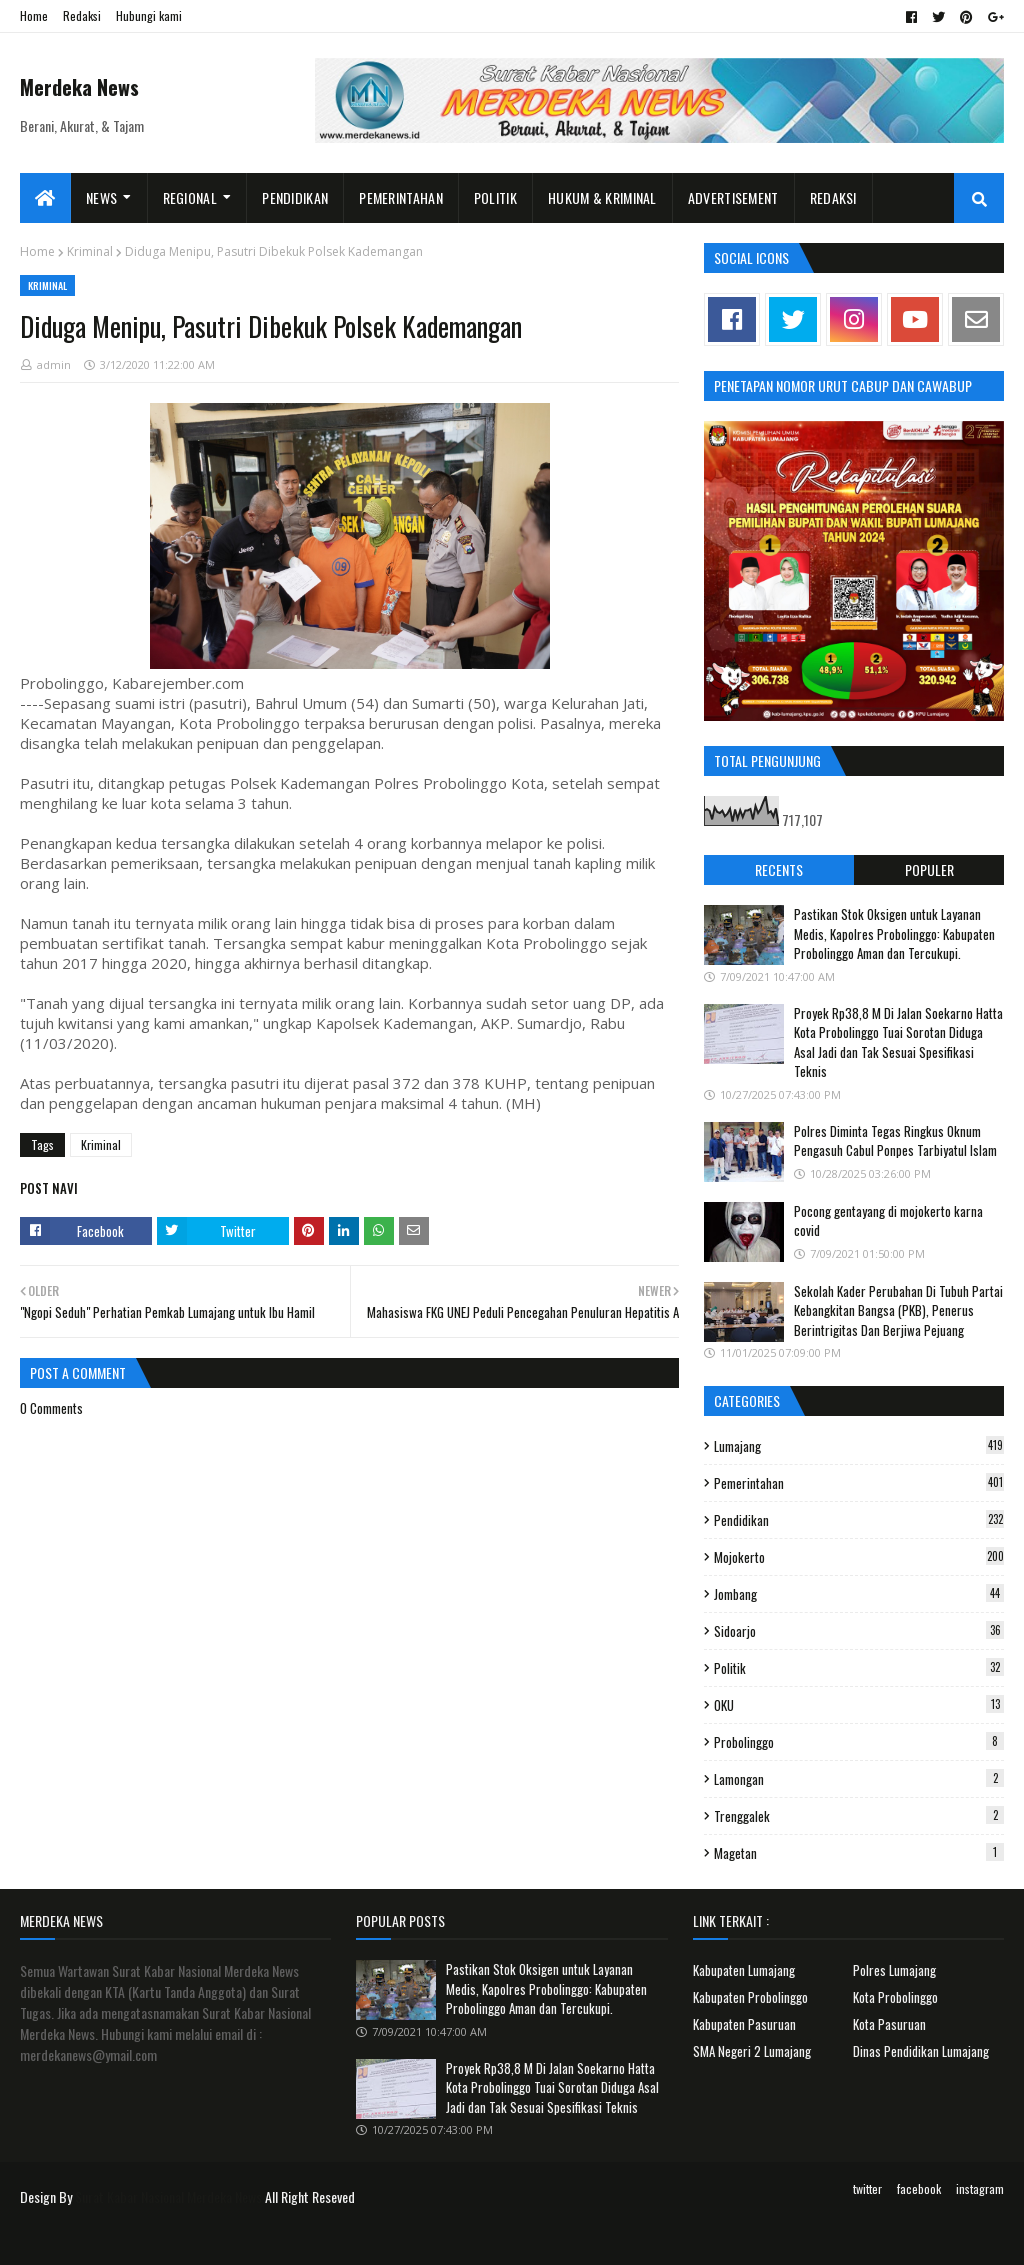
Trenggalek (859, 1816)
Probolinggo (859, 1742)
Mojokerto (859, 1557)
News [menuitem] (101, 197)
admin (54, 364)
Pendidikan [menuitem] (295, 197)
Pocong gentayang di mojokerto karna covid (888, 1221)
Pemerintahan (859, 1483)
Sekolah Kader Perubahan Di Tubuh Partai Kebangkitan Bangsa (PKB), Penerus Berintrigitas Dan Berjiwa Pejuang (898, 1310)
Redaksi (82, 15)
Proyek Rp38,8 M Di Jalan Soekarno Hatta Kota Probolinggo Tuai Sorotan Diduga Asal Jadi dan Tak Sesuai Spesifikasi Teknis (898, 1042)
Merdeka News (79, 87)
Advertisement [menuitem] (733, 197)
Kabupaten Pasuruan (744, 2024)
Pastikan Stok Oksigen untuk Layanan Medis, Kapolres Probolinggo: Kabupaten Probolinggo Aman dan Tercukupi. (894, 933)
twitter (867, 2188)
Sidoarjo (859, 1631)
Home (34, 15)
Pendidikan (859, 1520)
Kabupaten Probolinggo (750, 1997)
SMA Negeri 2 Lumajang (752, 2051)
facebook (919, 2188)
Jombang (859, 1594)
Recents (779, 869)
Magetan (859, 1853)
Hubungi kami (149, 15)
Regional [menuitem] (190, 197)
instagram (980, 2188)
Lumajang (859, 1446)
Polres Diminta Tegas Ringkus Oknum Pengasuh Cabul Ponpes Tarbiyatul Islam (895, 1141)
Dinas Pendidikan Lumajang (921, 2051)
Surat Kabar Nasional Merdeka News (168, 2196)
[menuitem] (45, 198)
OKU (859, 1705)
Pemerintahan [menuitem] (401, 197)
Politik (859, 1668)
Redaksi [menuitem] (833, 197)
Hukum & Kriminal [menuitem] (602, 197)
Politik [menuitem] (495, 197)
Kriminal (90, 251)
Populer (929, 869)
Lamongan (859, 1779)
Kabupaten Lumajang (744, 1970)
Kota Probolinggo (895, 1997)
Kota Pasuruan (889, 2024)
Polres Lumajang (894, 1970)
